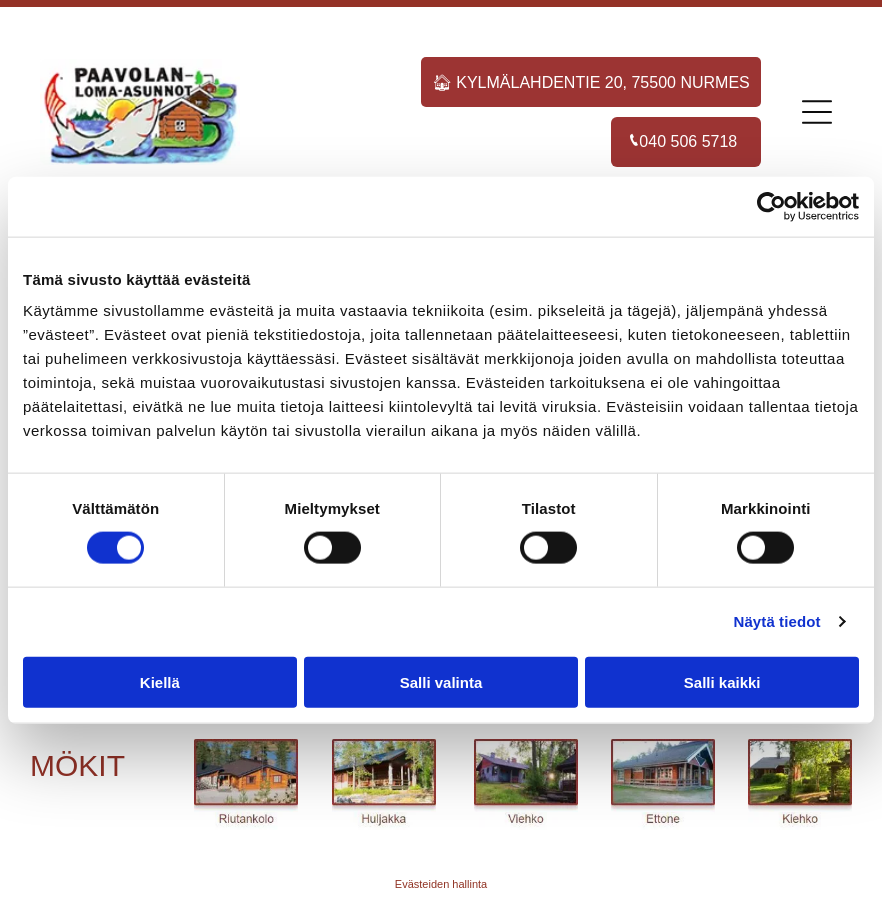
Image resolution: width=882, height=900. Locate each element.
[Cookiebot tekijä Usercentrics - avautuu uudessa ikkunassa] (771, 207)
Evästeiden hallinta (441, 884)
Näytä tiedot (777, 621)
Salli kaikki (722, 681)
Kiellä (160, 681)
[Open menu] (817, 112)
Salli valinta (441, 681)
